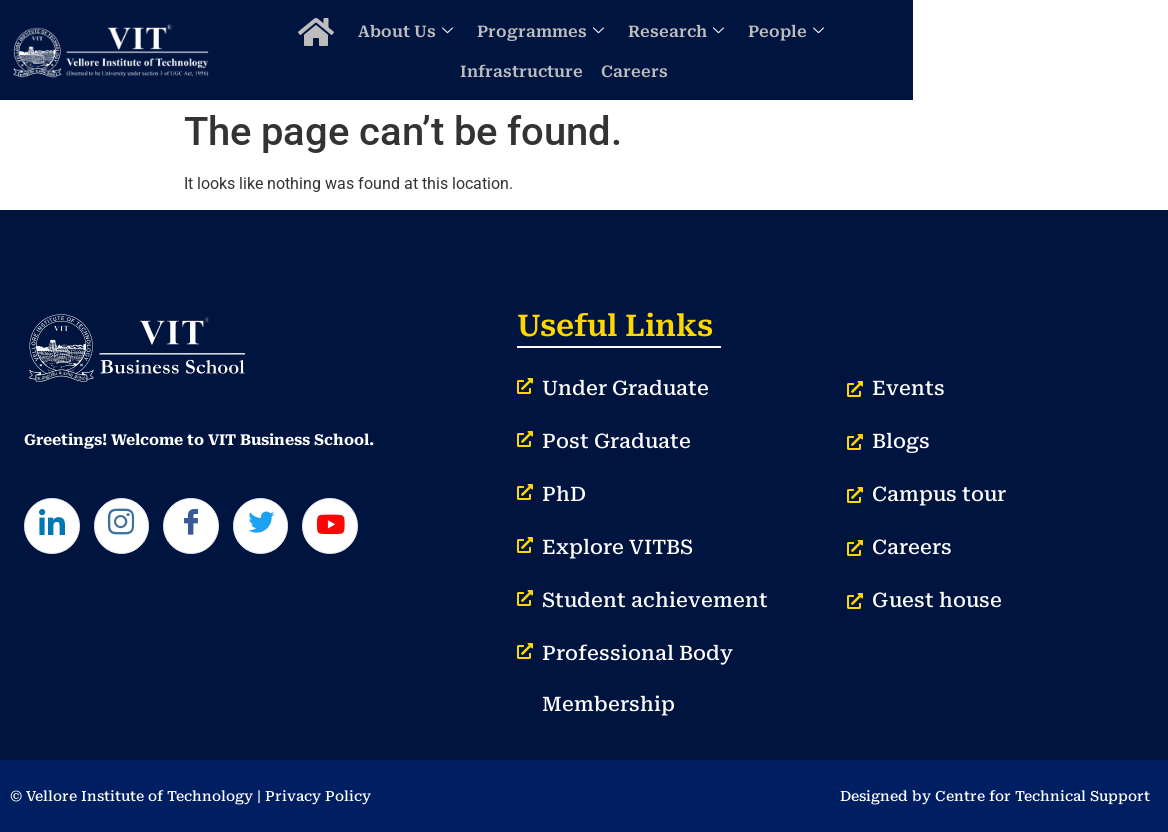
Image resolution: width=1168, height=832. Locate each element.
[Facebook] (202, 528)
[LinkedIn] (54, 528)
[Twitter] (276, 528)
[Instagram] (128, 528)
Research (723, 49)
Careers (1069, 49)
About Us (452, 49)
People (833, 49)
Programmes (587, 49)
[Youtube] (350, 528)
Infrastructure (956, 49)
